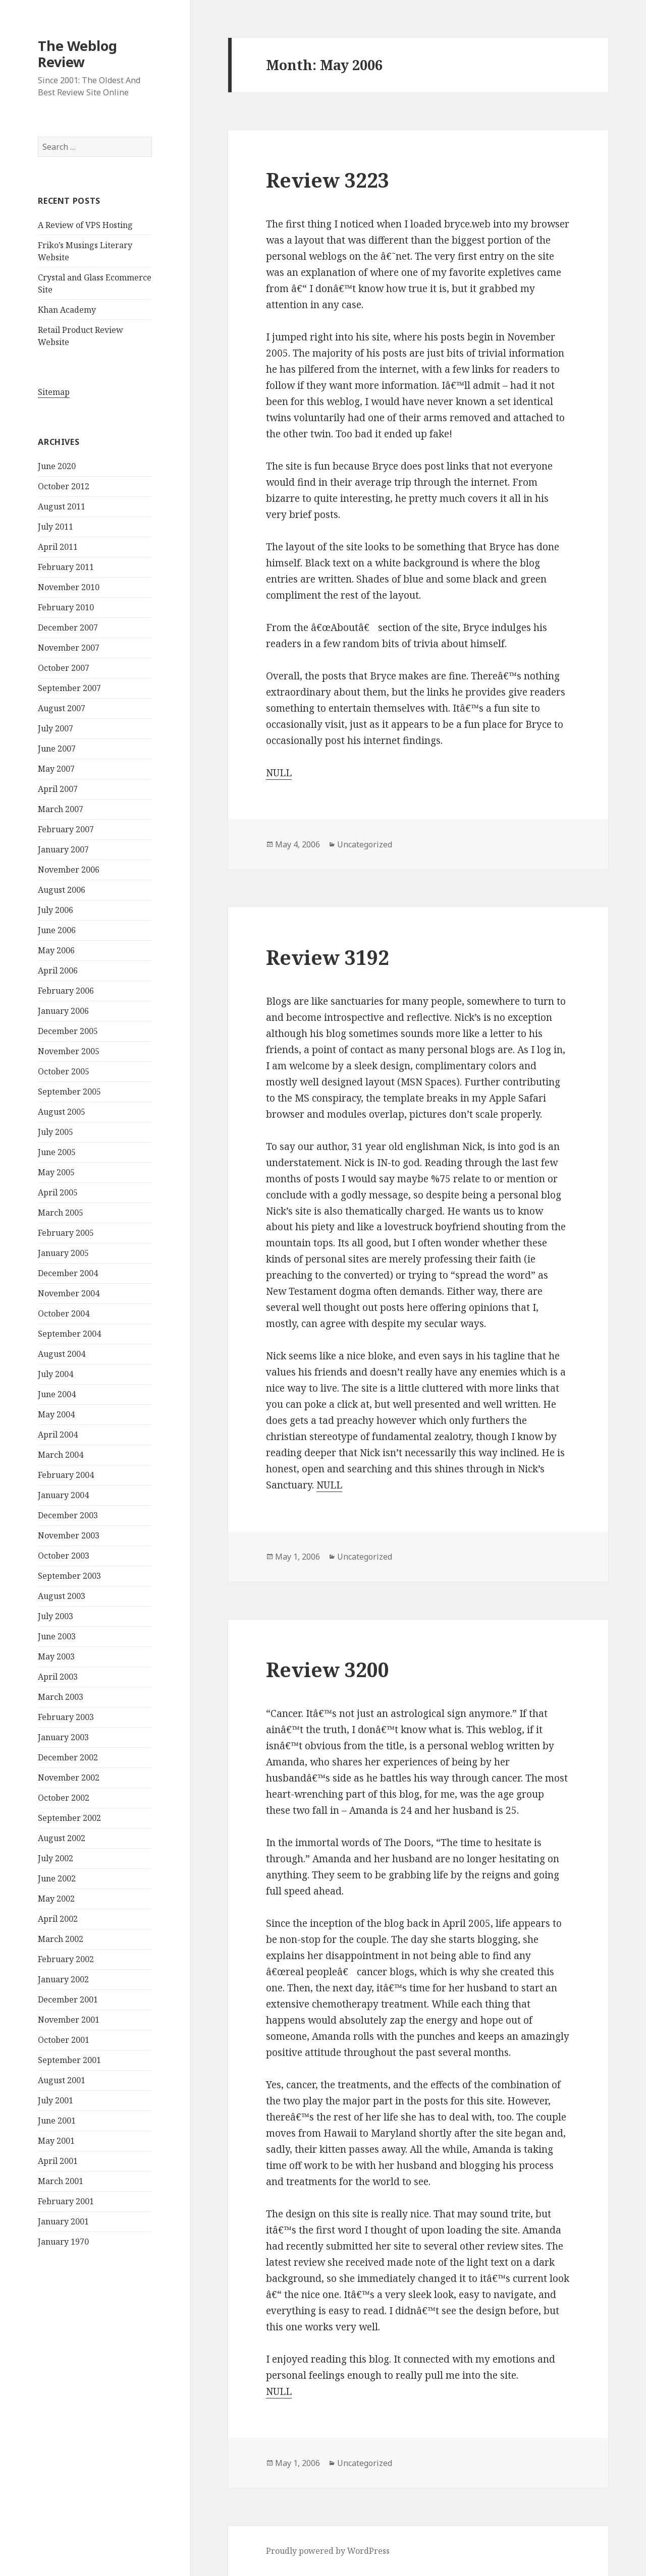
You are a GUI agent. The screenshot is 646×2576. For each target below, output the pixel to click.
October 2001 (63, 2039)
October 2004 (63, 1313)
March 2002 (60, 1938)
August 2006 (61, 889)
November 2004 (68, 1293)
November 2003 (68, 1535)
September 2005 (69, 1091)
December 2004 (68, 1273)
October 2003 (63, 1555)
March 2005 (60, 1212)
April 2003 (58, 1676)
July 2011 (55, 526)
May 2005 (56, 1172)
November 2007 (68, 647)
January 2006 (63, 1010)
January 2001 (63, 2221)
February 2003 (66, 1717)
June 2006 (57, 930)
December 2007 (68, 627)
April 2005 (58, 1192)
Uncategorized (364, 844)
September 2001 (69, 2060)
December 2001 (68, 1999)
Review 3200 (327, 1669)
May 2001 (56, 2140)
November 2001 (68, 2019)
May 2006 (56, 950)
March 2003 (60, 1696)
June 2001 (57, 2120)
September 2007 (69, 688)
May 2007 (56, 768)
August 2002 (61, 1838)
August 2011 (61, 506)
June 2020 (57, 466)
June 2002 (57, 1878)
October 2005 (63, 1071)
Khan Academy (67, 309)
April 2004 (58, 1434)
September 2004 (69, 1333)
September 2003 (69, 1575)
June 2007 (57, 748)
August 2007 (61, 708)
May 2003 (56, 1656)
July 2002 (55, 1858)
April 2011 (58, 546)
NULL (279, 772)
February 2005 (66, 1232)
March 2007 (60, 809)
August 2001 (61, 2080)
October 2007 (63, 667)
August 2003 (61, 1595)
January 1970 (63, 2241)
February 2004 (66, 1474)
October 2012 (63, 486)
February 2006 (66, 990)
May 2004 (56, 1414)
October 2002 (63, 1797)
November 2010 (68, 587)
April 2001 (58, 2160)
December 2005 (68, 1031)
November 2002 (68, 1777)
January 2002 (63, 1979)
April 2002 (58, 1918)
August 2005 (61, 1111)
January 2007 (63, 849)
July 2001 (55, 2100)
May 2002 (56, 1898)
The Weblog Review (77, 53)
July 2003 (55, 1616)
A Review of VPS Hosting (85, 225)
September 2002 (69, 1817)
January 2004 (63, 1495)
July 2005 (55, 1131)
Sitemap (54, 391)
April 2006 (58, 970)
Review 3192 (327, 957)
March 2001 (60, 2181)
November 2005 (68, 1051)
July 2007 (55, 728)
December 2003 (68, 1515)
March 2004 (60, 1454)
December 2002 (68, 1757)
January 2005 (63, 1252)
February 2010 (66, 607)
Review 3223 (327, 179)
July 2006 (55, 909)
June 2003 (57, 1636)
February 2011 (66, 567)
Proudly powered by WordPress (328, 2550)
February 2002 (66, 1959)
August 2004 (61, 1353)
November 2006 (68, 869)
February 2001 (66, 2201)
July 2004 (55, 1374)
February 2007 (66, 829)
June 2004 (57, 1394)
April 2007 (58, 788)
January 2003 (63, 1737)
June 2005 (57, 1152)
